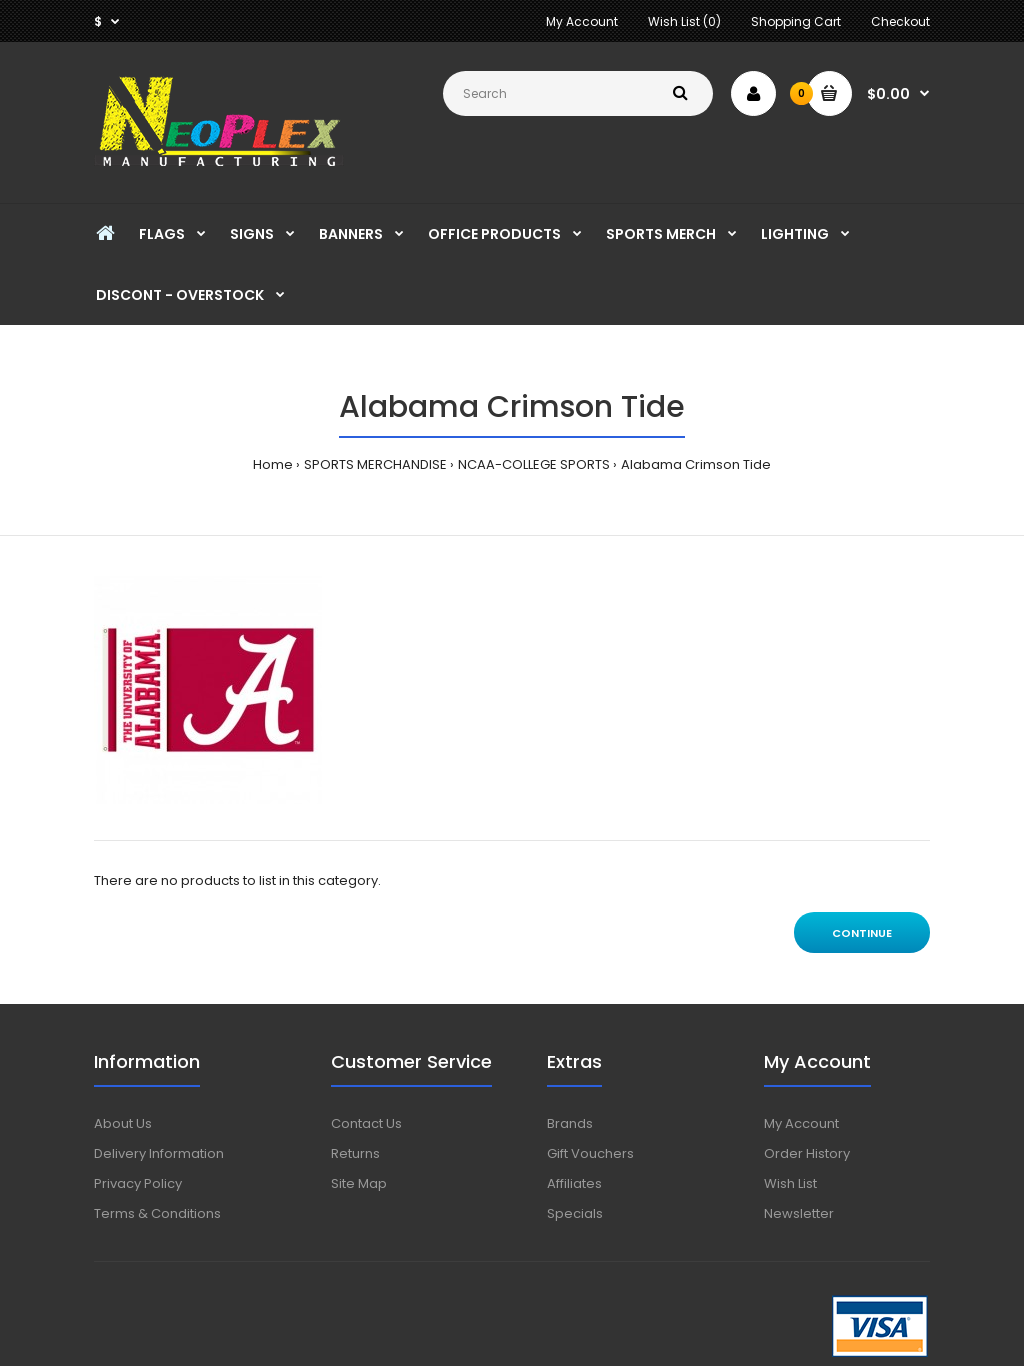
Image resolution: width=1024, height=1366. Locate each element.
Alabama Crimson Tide (696, 464)
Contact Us (366, 1123)
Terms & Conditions (157, 1213)
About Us (123, 1123)
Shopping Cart (796, 21)
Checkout (900, 21)
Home (273, 464)
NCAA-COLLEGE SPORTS (534, 464)
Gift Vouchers (590, 1153)
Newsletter (799, 1213)
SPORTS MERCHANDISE (375, 464)
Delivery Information (159, 1153)
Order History (807, 1153)
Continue (862, 933)
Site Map (359, 1183)
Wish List (790, 1183)
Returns (355, 1153)
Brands (570, 1123)
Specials (575, 1213)
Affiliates (574, 1183)
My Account (582, 21)
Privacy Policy (138, 1183)
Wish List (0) (684, 21)
